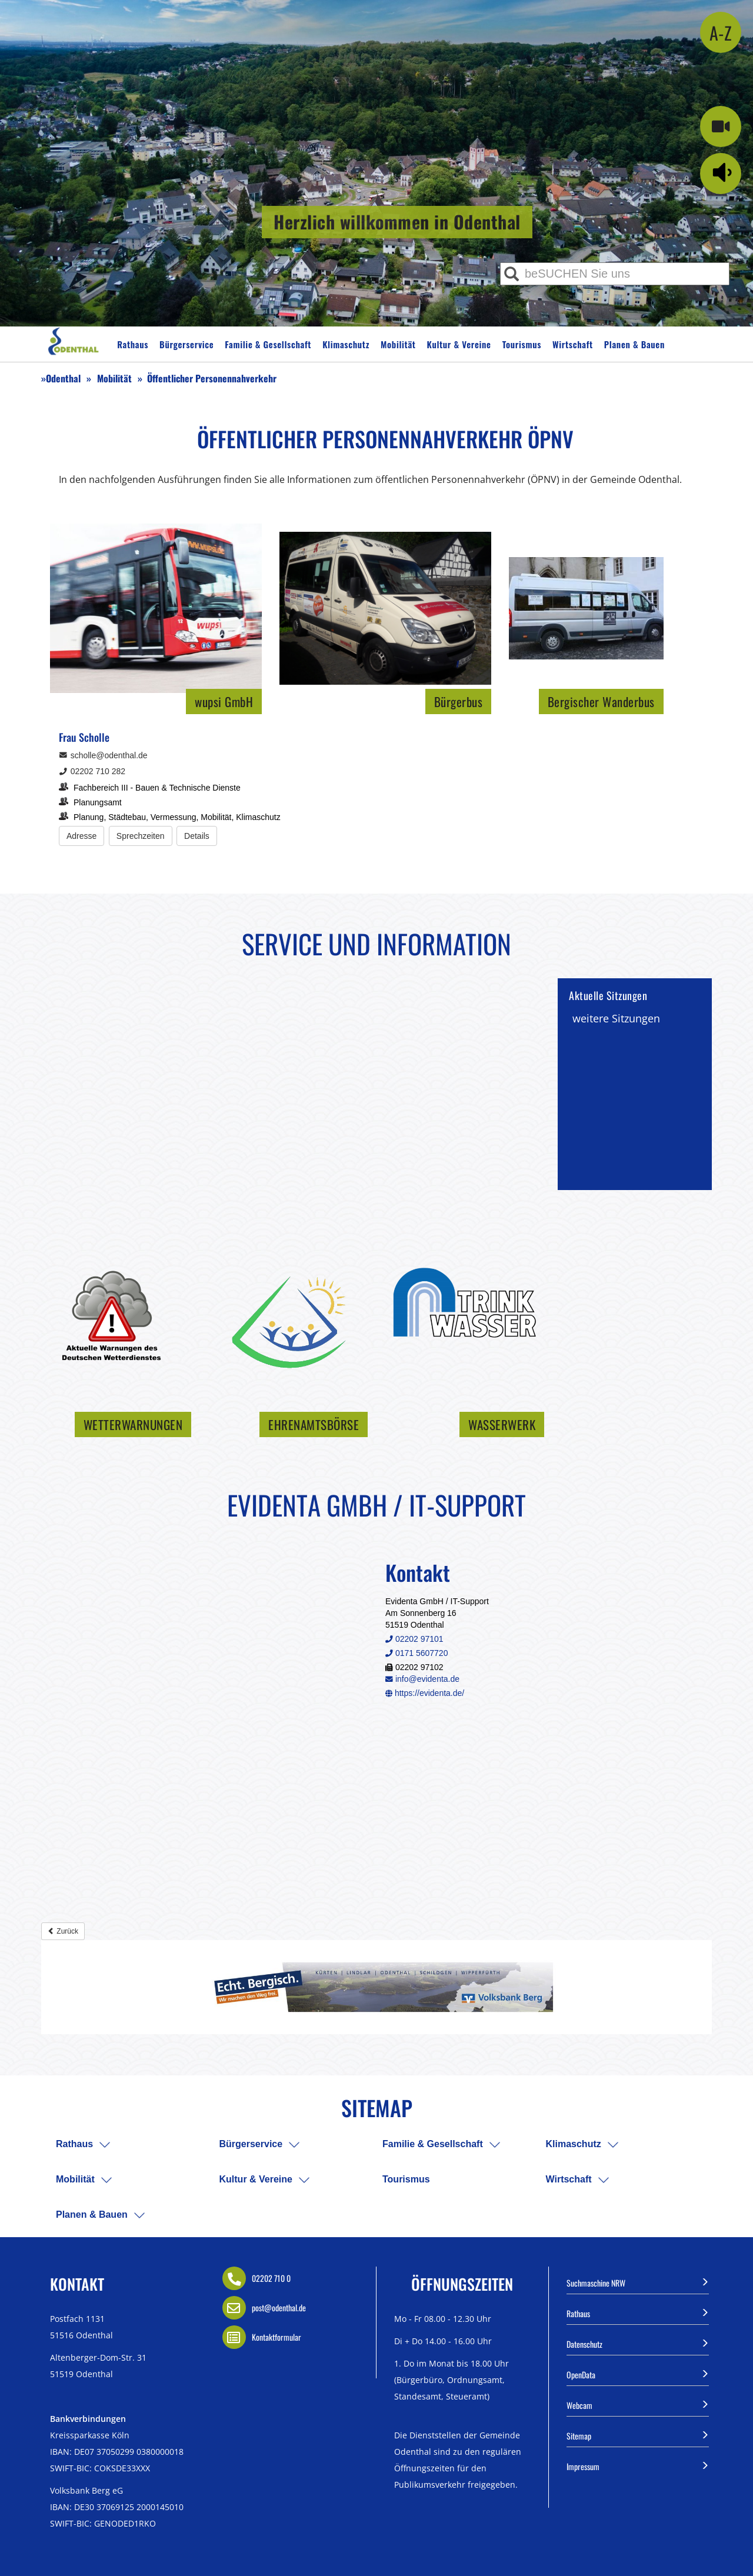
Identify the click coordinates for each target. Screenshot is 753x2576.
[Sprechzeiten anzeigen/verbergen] (140, 836)
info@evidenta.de (422, 1679)
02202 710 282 (92, 771)
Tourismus (521, 344)
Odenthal (63, 378)
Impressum (638, 2465)
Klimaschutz (345, 344)
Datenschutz (638, 2343)
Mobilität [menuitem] (75, 2179)
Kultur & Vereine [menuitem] (255, 2179)
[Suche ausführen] (512, 273)
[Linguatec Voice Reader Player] (725, 172)
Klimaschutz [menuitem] (573, 2144)
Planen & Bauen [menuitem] (92, 2215)
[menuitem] (105, 2144)
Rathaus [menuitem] (74, 2144)
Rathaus (132, 344)
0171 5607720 (416, 1653)
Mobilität (398, 344)
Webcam (638, 2404)
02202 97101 (414, 1639)
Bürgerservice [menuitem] (251, 2144)
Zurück (63, 1931)
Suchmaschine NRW (638, 2282)
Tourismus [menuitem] (406, 2179)
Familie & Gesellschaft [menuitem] (432, 2144)
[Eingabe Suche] (614, 273)
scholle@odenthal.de (103, 755)
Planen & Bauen (634, 344)
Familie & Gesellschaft (268, 344)
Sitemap (638, 2435)
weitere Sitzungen (616, 1018)
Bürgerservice (186, 344)
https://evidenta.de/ (424, 1693)
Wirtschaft (572, 344)
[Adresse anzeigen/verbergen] (81, 836)
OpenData (638, 2374)
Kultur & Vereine (459, 344)
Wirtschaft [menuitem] (569, 2179)
